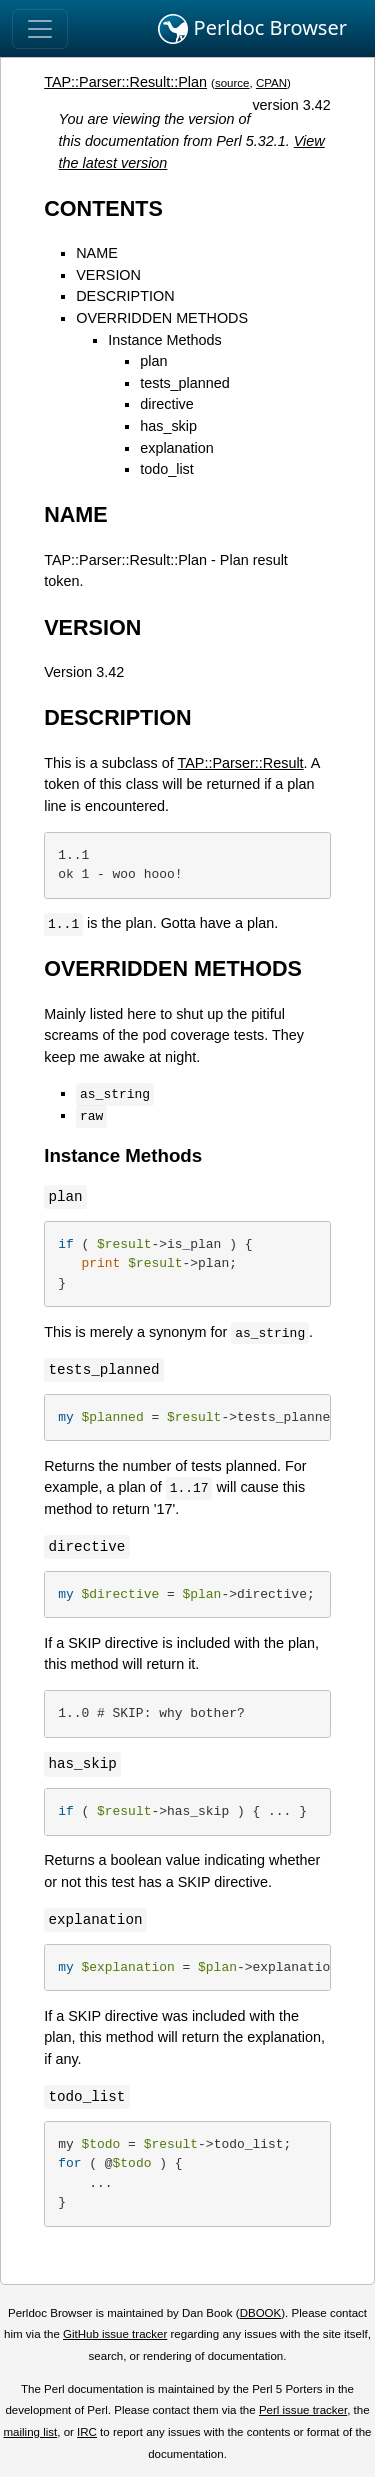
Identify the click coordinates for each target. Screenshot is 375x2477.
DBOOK (261, 2313)
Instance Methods (165, 340)
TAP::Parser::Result (241, 763)
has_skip (168, 426)
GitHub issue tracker (115, 2334)
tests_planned (185, 383)
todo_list (167, 469)
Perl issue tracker (303, 2410)
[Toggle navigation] (40, 29)
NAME (97, 253)
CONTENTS (103, 208)
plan (153, 361)
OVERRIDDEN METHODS (162, 318)
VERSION (108, 275)
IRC (87, 2432)
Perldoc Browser (252, 29)
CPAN (271, 83)
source (232, 83)
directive (167, 404)
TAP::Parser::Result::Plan (125, 82)
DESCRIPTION (125, 296)
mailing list (30, 2432)
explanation (177, 448)
